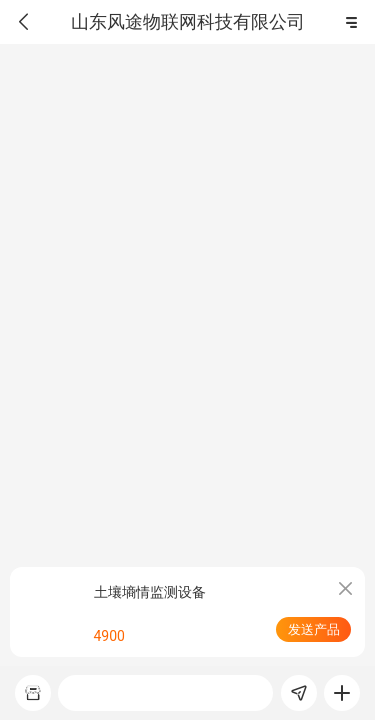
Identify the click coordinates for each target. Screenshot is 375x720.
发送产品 (314, 629)
